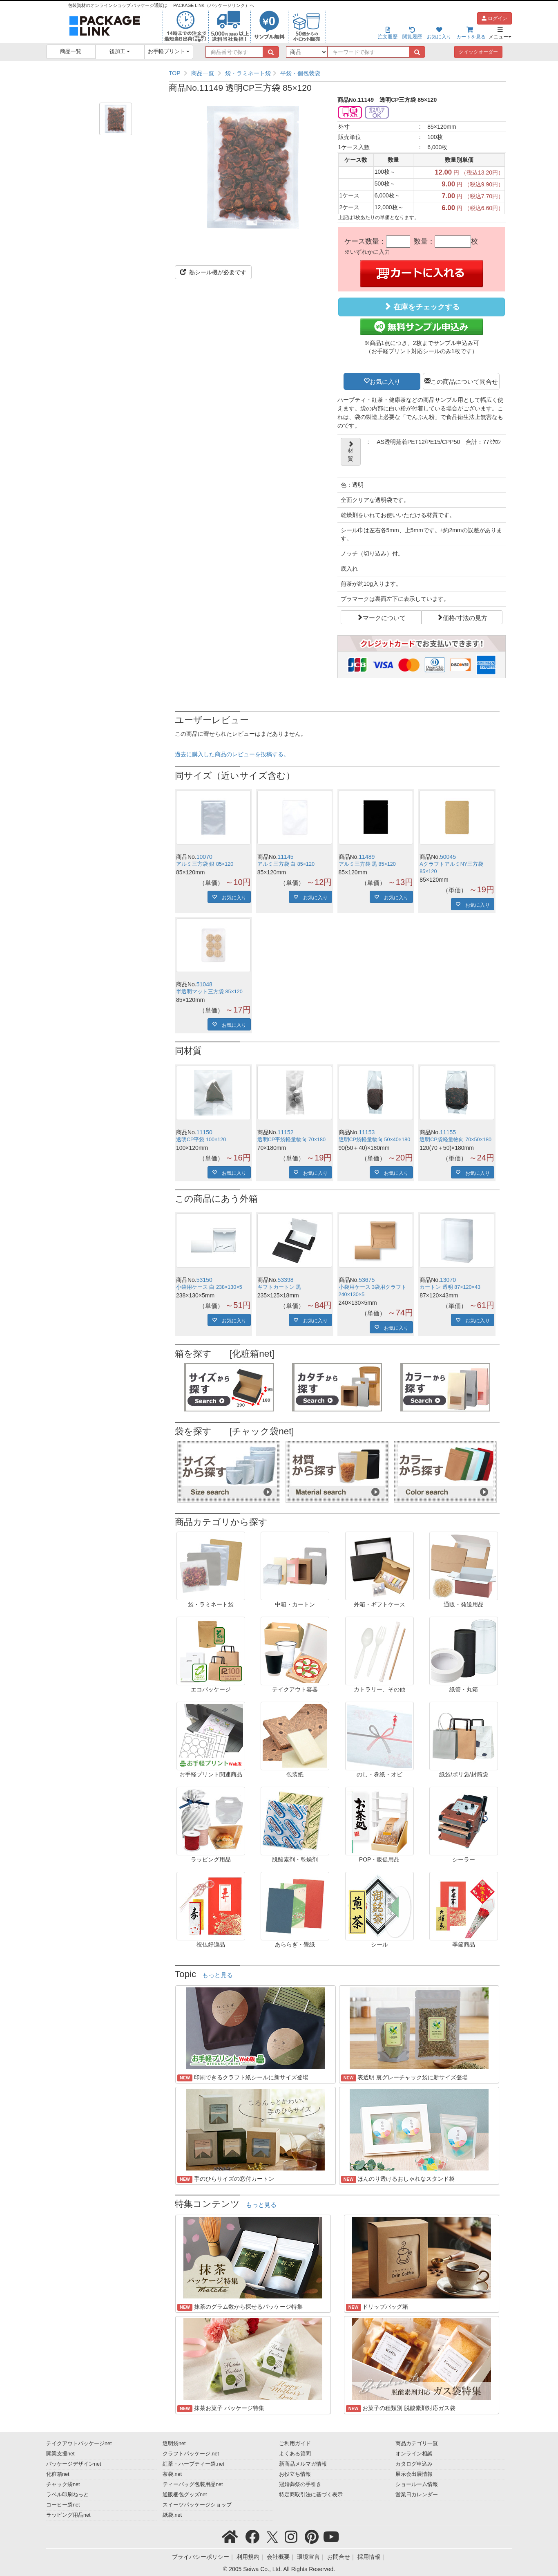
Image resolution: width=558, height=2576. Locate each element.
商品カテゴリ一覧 (416, 2443)
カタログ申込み (414, 2464)
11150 (204, 1132)
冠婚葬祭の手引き (300, 2484)
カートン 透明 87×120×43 (450, 1287)
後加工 (119, 51)
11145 (286, 856)
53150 (204, 1280)
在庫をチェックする (422, 306)
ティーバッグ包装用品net (193, 2484)
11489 (367, 856)
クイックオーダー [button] (478, 52)
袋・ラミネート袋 (248, 73)
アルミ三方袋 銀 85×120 (204, 864)
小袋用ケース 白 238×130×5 (209, 1287)
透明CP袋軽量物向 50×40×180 (375, 1139)
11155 (448, 1132)
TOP (175, 73)
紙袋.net (172, 2515)
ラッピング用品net (68, 2515)
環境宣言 (308, 2557)
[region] (337, 73)
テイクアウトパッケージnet (79, 2443)
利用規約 (248, 2557)
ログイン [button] (494, 18)
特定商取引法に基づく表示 (311, 2495)
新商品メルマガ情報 (303, 2464)
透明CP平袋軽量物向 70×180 (291, 1139)
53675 (367, 1280)
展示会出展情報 (414, 2474)
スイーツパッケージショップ (197, 2505)
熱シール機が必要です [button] (213, 272)
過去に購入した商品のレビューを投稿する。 (232, 754)
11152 (286, 1132)
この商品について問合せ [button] (464, 381)
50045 (448, 856)
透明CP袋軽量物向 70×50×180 (455, 1139)
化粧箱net (57, 2474)
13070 (448, 1280)
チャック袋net (63, 2484)
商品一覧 (70, 51)
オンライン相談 (414, 2454)
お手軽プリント (169, 51)
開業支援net (60, 2454)
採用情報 (368, 2557)
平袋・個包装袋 (300, 73)
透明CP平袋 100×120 (201, 1139)
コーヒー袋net (63, 2505)
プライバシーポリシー (200, 2557)
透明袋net (174, 2443)
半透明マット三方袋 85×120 (209, 992)
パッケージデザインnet (73, 2464)
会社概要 (278, 2557)
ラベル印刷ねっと (67, 2495)
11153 (367, 1132)
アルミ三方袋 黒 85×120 (367, 864)
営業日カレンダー (416, 2495)
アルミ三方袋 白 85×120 (286, 864)
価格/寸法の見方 (465, 617)
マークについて (384, 617)
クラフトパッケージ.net (191, 2454)
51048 (204, 984)
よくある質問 (295, 2454)
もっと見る (217, 1975)
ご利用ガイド (295, 2443)
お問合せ (338, 2557)
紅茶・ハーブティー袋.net (193, 2464)
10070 (204, 856)
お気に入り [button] (385, 381)
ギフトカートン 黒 (279, 1287)
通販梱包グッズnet (185, 2495)
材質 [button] (351, 451)
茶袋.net (172, 2474)
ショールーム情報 (416, 2484)
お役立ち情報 (295, 2474)
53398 (286, 1280)
